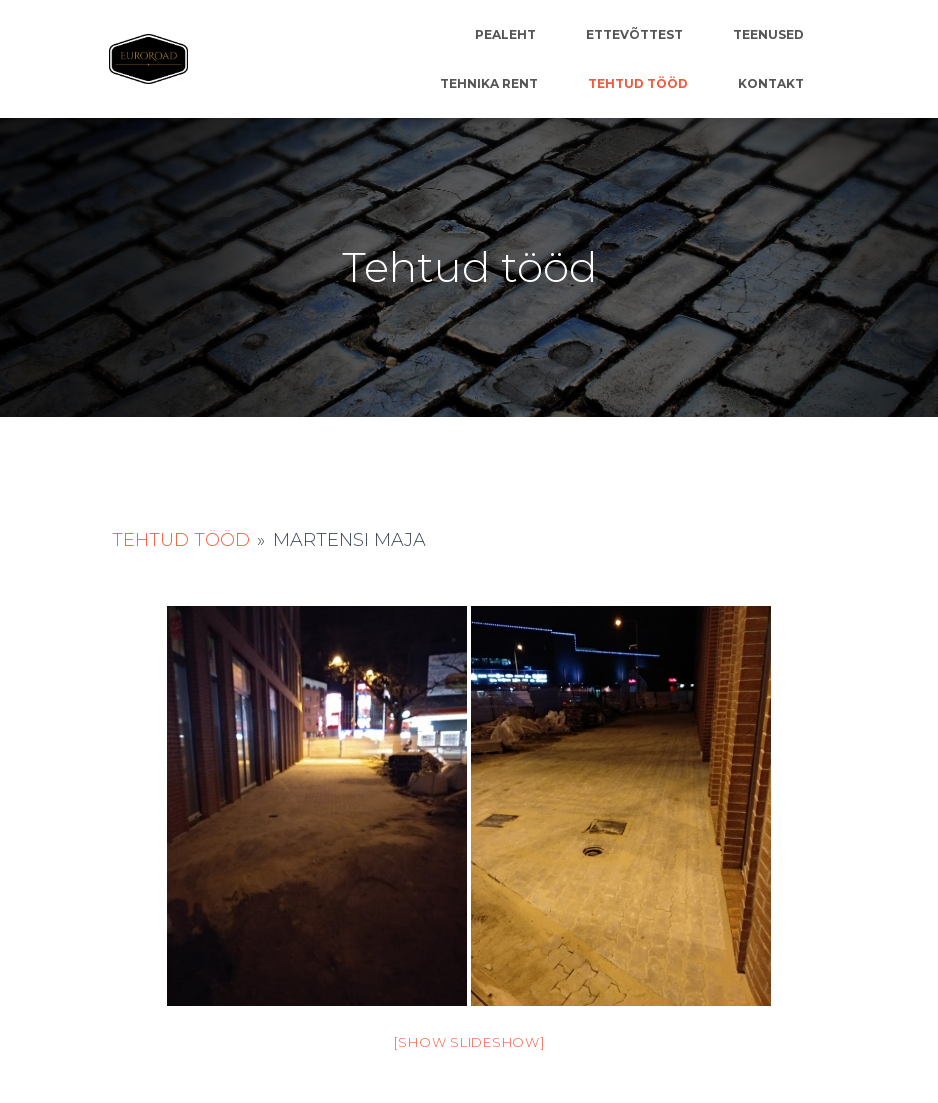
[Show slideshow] (469, 1042)
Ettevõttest (634, 34)
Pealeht (505, 34)
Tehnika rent (489, 83)
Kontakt (771, 83)
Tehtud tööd (638, 83)
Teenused (768, 34)
